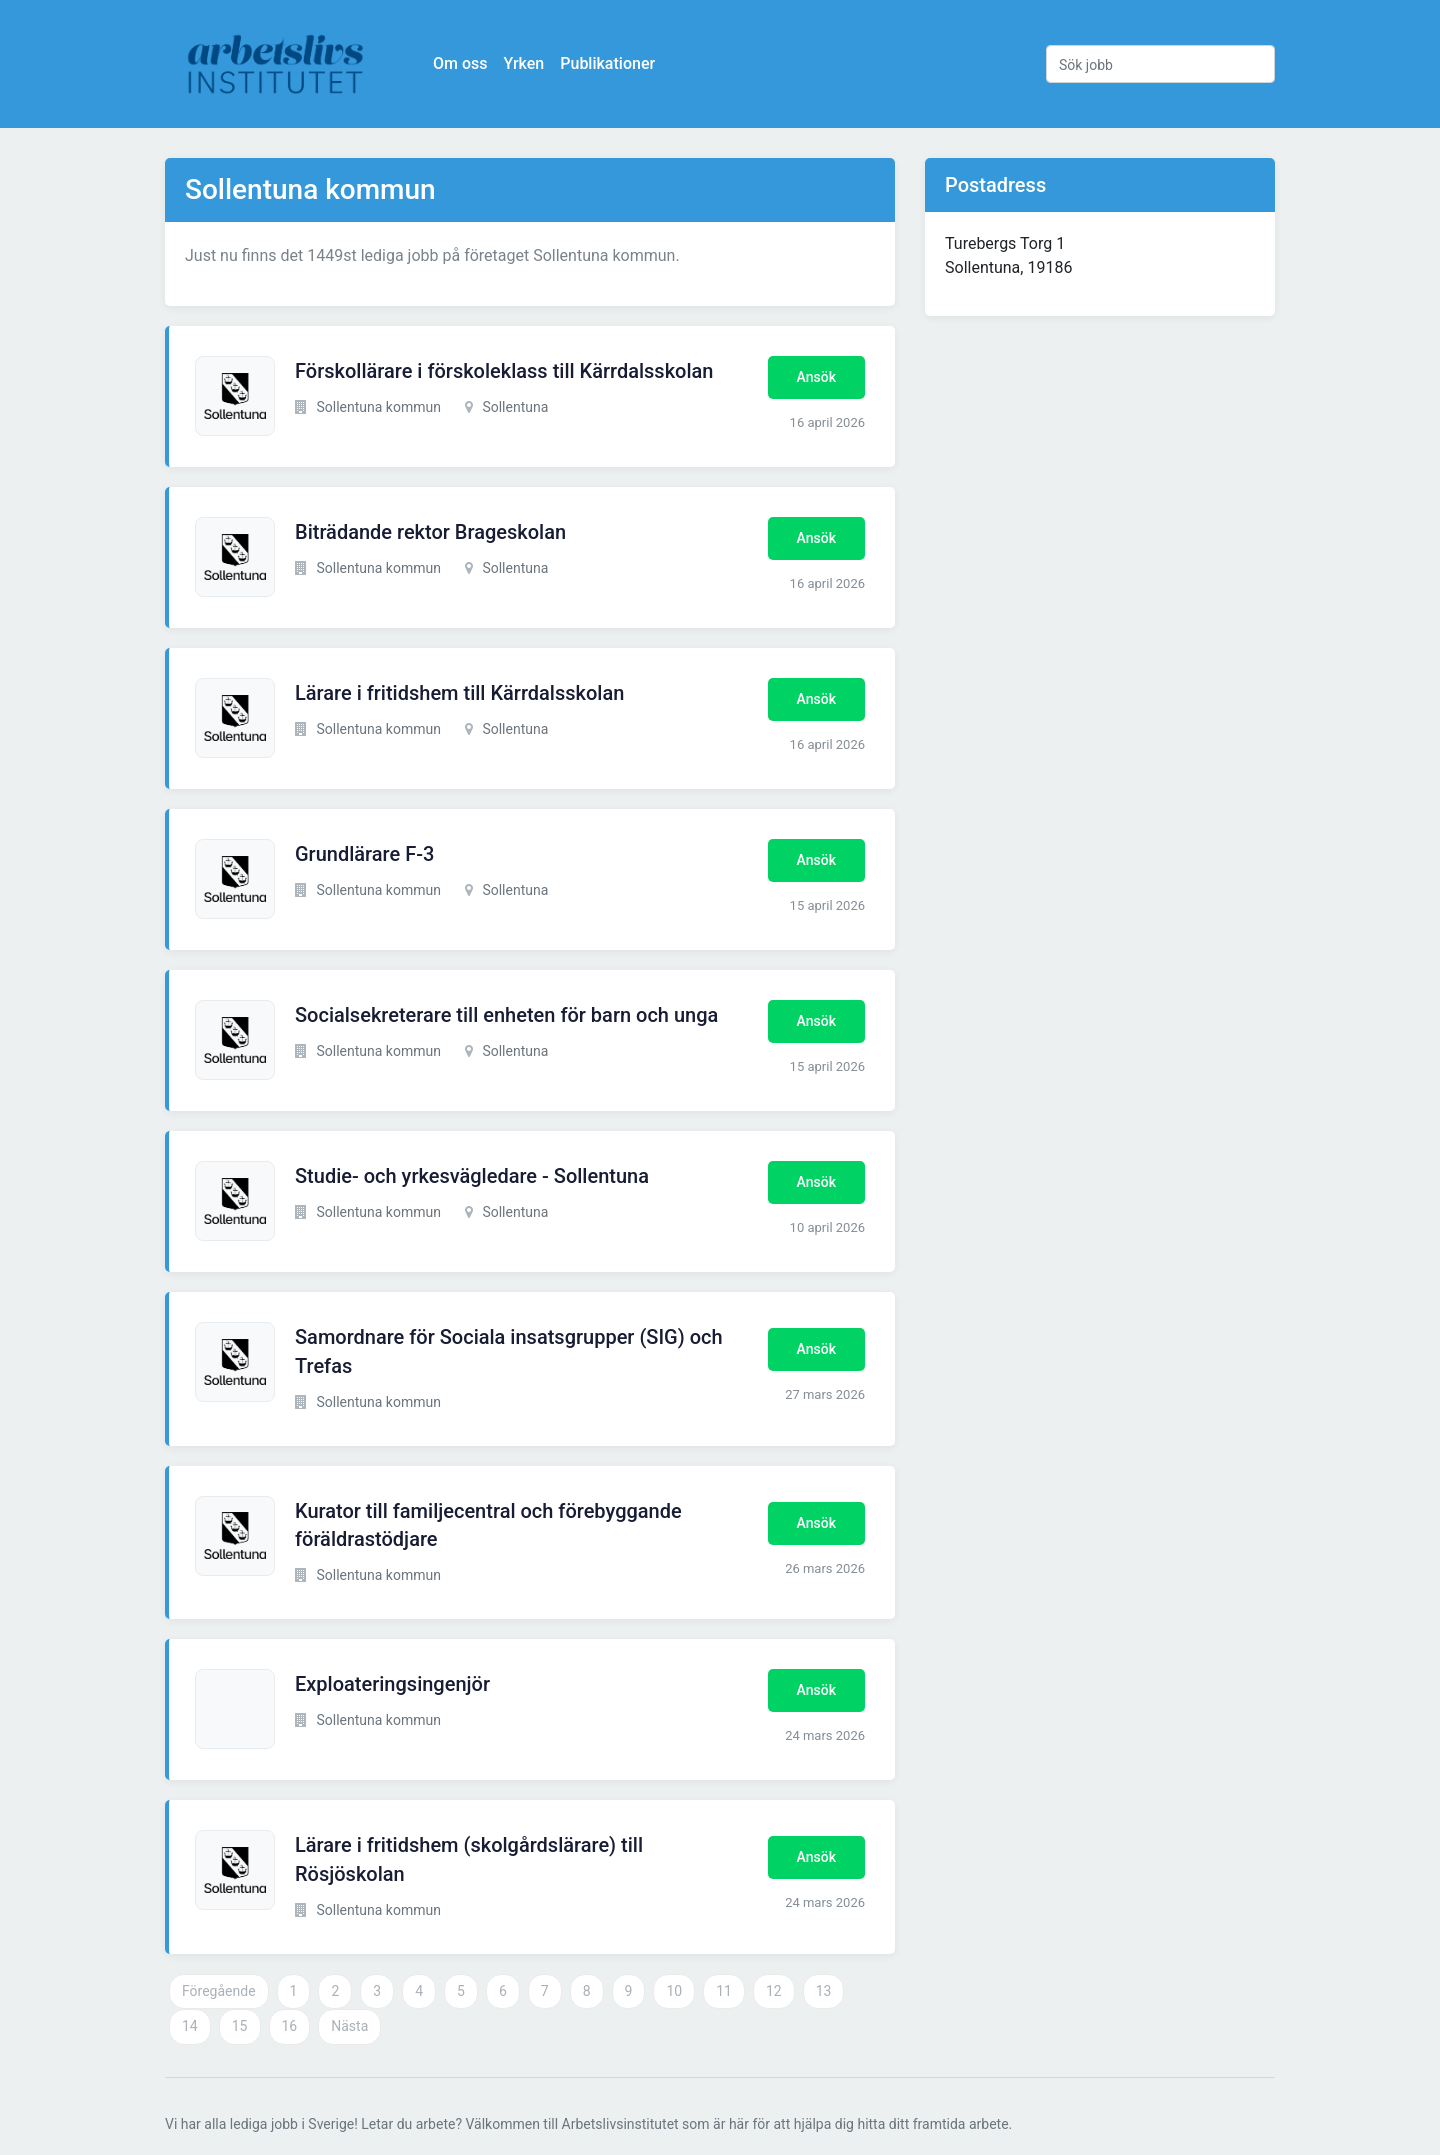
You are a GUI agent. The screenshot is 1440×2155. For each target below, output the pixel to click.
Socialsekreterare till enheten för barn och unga (506, 1015)
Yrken (523, 63)
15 (240, 2026)
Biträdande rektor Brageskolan (430, 532)
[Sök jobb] (1160, 64)
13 (824, 1991)
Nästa (349, 2026)
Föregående (219, 1991)
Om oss (460, 63)
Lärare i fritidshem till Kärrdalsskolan (459, 693)
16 (290, 2026)
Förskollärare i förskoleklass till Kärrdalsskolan (504, 371)
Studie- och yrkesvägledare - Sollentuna (472, 1176)
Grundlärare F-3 (364, 854)
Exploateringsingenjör (392, 1684)
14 (190, 2026)
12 (774, 1991)
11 (724, 1991)
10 (674, 1991)
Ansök (816, 377)
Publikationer (607, 63)
